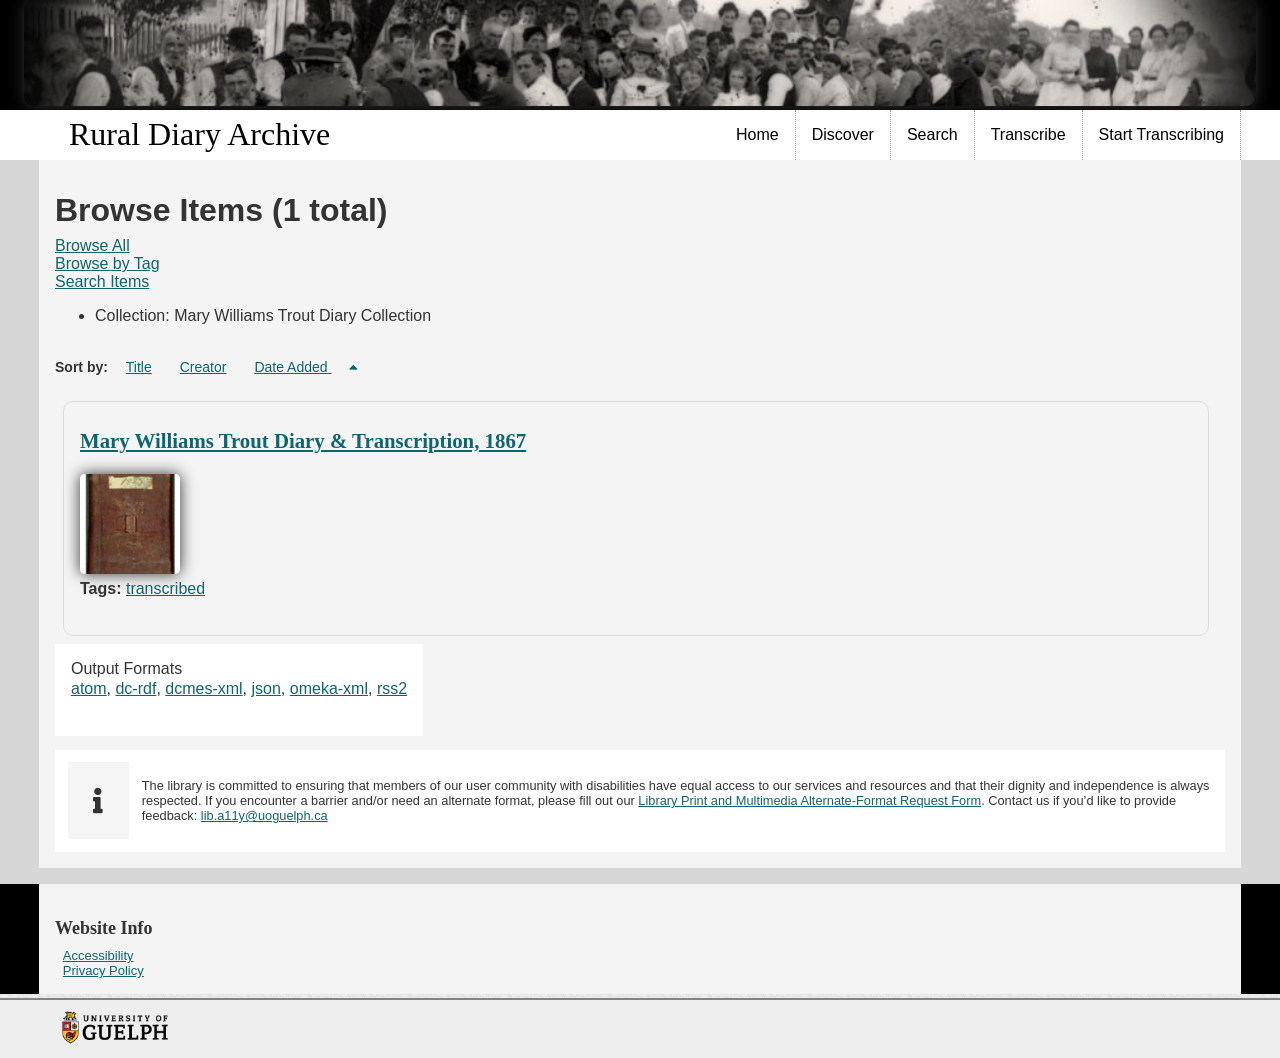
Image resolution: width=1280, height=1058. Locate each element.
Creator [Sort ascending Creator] (203, 367)
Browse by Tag (107, 263)
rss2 (392, 688)
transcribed (165, 588)
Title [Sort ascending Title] (139, 367)
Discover (843, 134)
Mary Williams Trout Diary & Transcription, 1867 (303, 440)
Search (932, 134)
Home (757, 134)
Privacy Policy (103, 970)
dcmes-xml (203, 688)
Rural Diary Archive (199, 134)
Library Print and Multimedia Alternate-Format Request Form (809, 800)
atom (89, 688)
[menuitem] (758, 135)
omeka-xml (329, 688)
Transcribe (1028, 134)
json (266, 688)
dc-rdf (135, 688)
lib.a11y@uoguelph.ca (264, 815)
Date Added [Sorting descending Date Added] (292, 367)
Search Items (102, 281)
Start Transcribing (1161, 134)
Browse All (92, 245)
